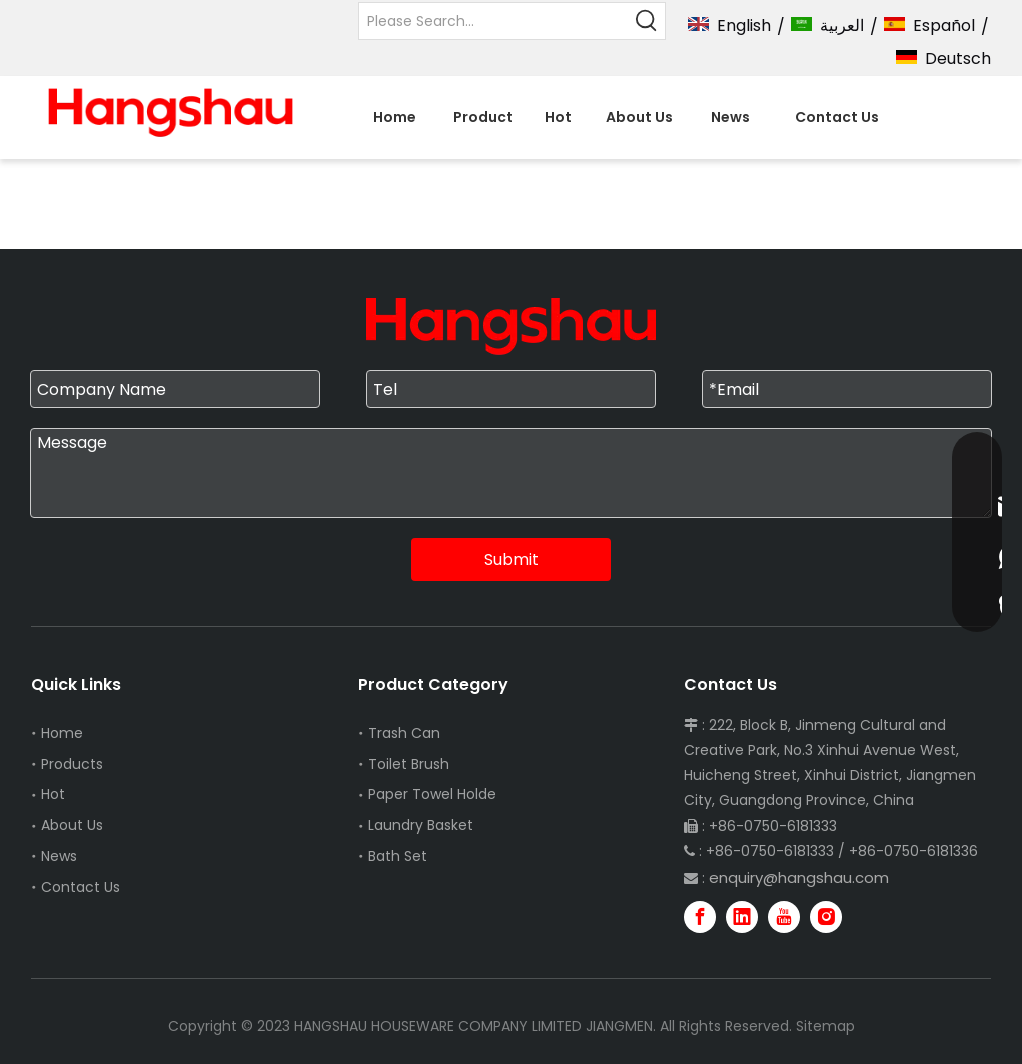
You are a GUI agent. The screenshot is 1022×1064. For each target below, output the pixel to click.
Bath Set (397, 856)
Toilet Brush (408, 764)
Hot (53, 794)
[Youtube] (784, 917)
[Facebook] (700, 917)
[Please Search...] (494, 21)
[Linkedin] (742, 917)
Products (72, 764)
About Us (72, 825)
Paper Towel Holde (432, 794)
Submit (511, 559)
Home (62, 733)
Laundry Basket (420, 825)
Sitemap (825, 1026)
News (59, 856)
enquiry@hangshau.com (799, 877)
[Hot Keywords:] (647, 21)
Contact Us (80, 887)
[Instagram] (826, 917)
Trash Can (404, 733)
